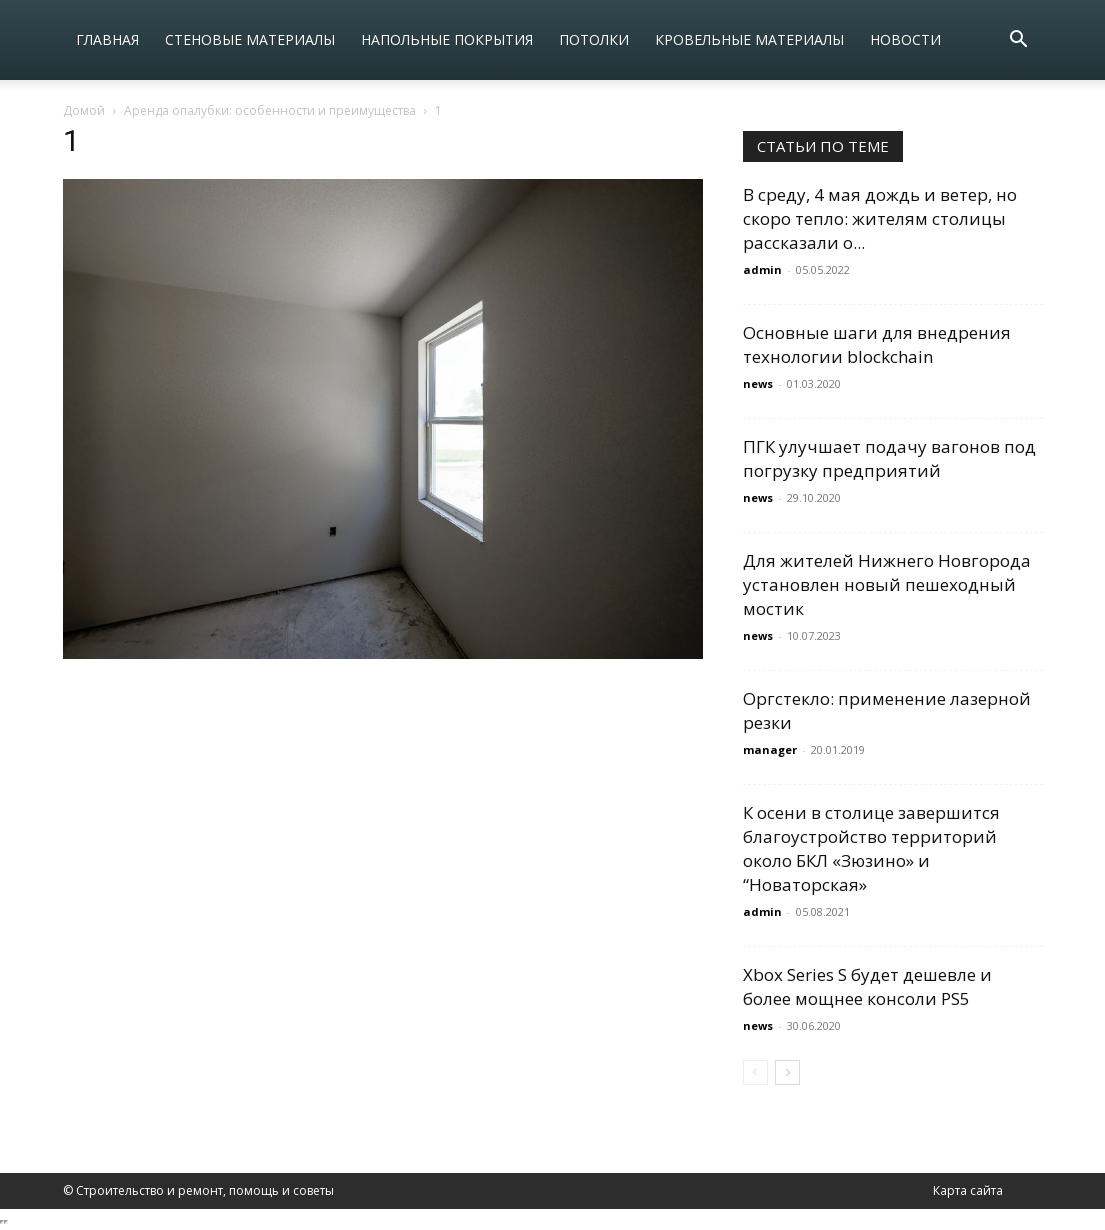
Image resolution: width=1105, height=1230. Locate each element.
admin (762, 269)
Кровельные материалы (749, 39)
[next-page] (787, 1072)
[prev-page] (755, 1072)
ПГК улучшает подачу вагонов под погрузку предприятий (889, 458)
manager (770, 749)
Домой (84, 110)
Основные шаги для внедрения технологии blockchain (877, 344)
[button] (1019, 41)
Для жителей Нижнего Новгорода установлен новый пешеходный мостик (887, 584)
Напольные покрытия (447, 39)
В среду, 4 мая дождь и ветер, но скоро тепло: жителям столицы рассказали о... (880, 218)
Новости (905, 39)
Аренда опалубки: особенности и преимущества (270, 110)
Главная (107, 39)
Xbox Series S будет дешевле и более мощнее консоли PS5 (867, 986)
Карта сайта (968, 1190)
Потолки (594, 39)
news (758, 383)
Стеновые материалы (250, 39)
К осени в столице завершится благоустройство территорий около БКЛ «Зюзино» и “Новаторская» (871, 848)
